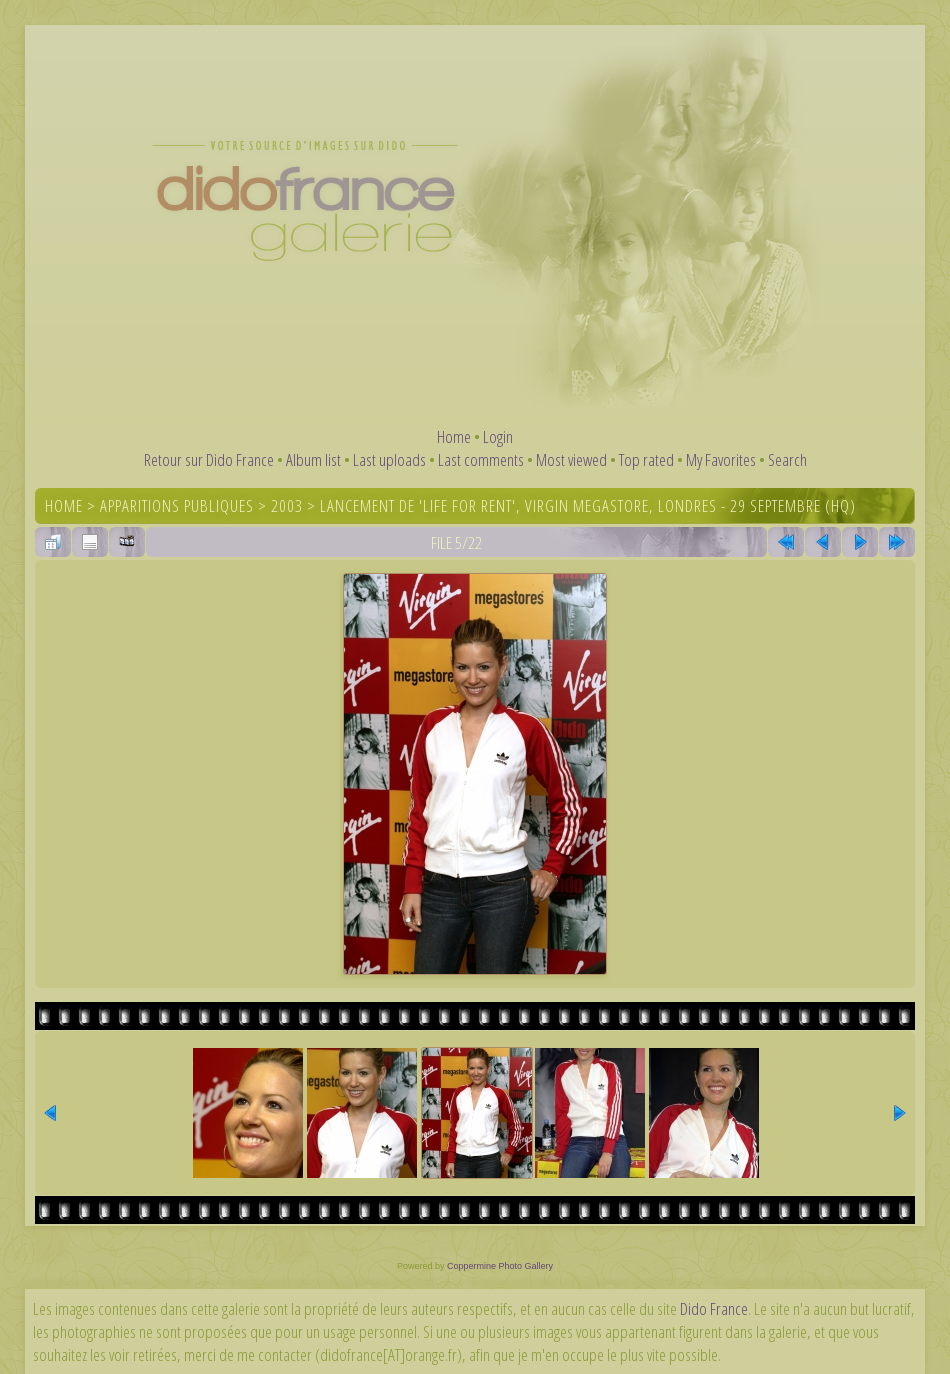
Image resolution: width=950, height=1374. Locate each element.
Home (454, 436)
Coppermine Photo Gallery (500, 1266)
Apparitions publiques (177, 505)
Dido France (714, 1308)
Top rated (646, 459)
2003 (287, 505)
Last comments (481, 459)
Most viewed (571, 459)
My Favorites (721, 459)
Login (498, 436)
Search (787, 459)
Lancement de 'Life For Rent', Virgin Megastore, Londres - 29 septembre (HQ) (588, 505)
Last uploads (389, 459)
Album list (313, 459)
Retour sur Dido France (209, 459)
